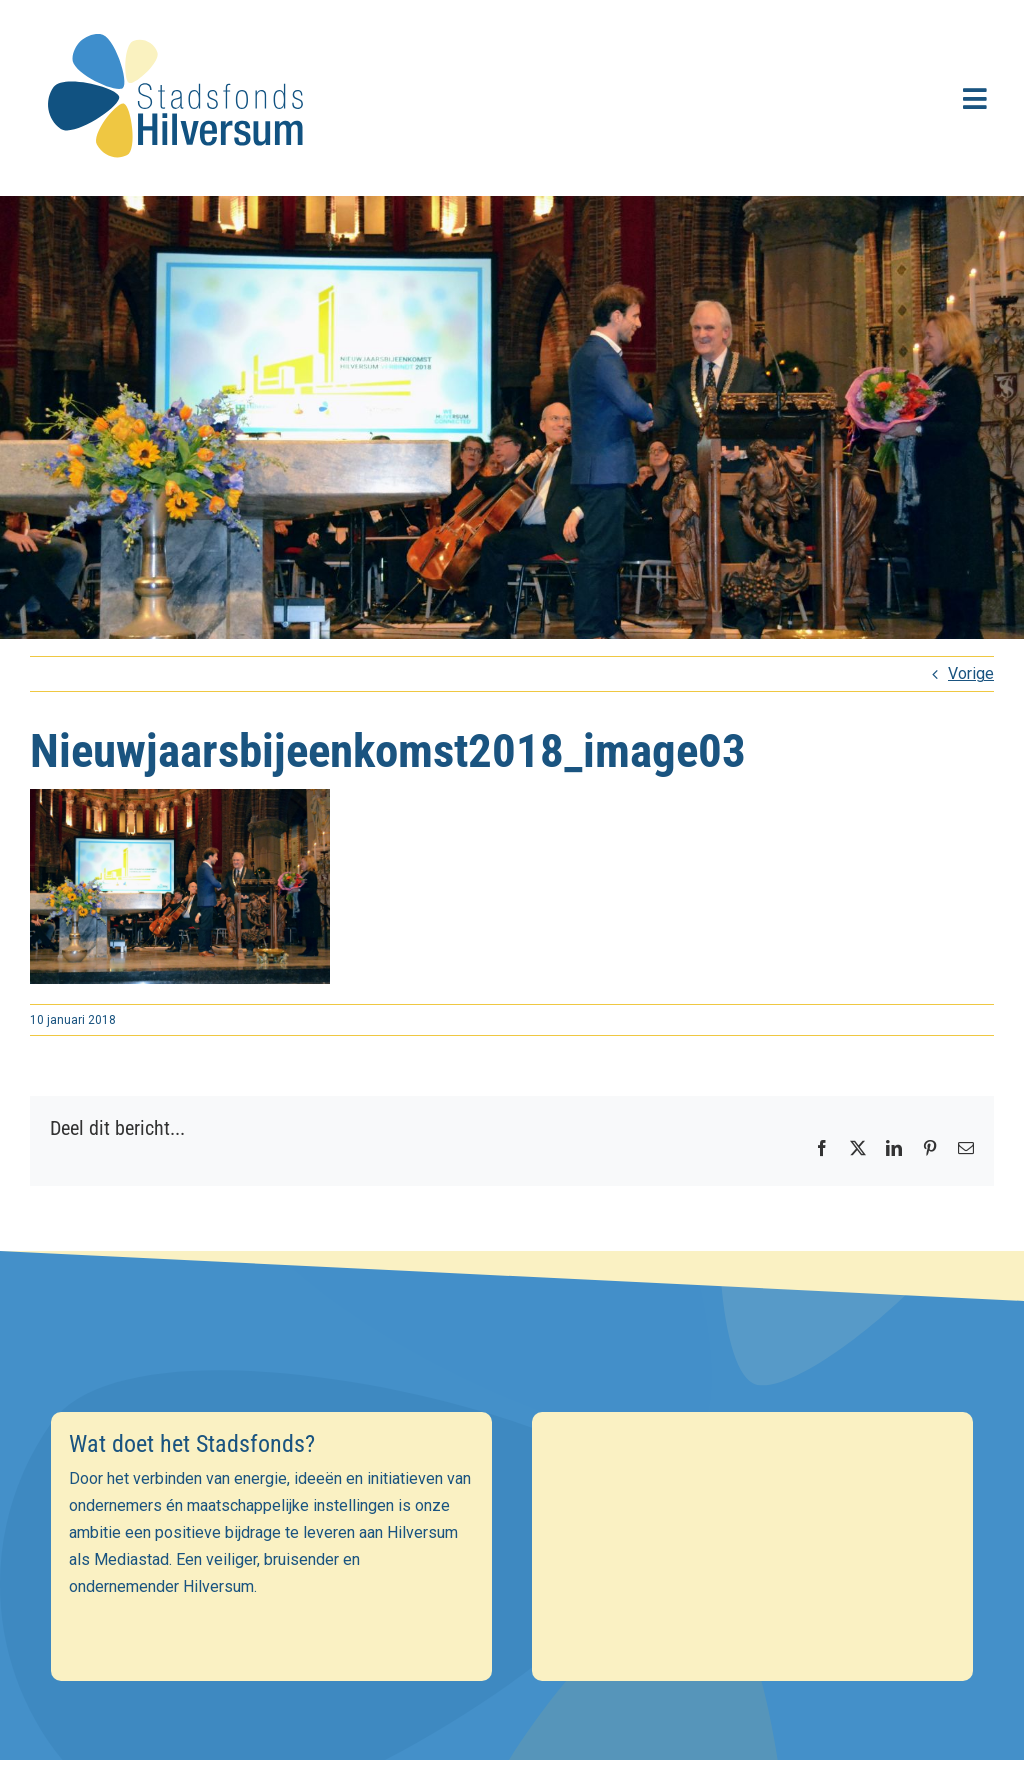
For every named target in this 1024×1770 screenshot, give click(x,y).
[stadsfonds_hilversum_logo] (180, 21)
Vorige (971, 673)
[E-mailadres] (512, 1506)
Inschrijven (512, 1645)
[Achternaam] (512, 1592)
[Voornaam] (512, 1549)
